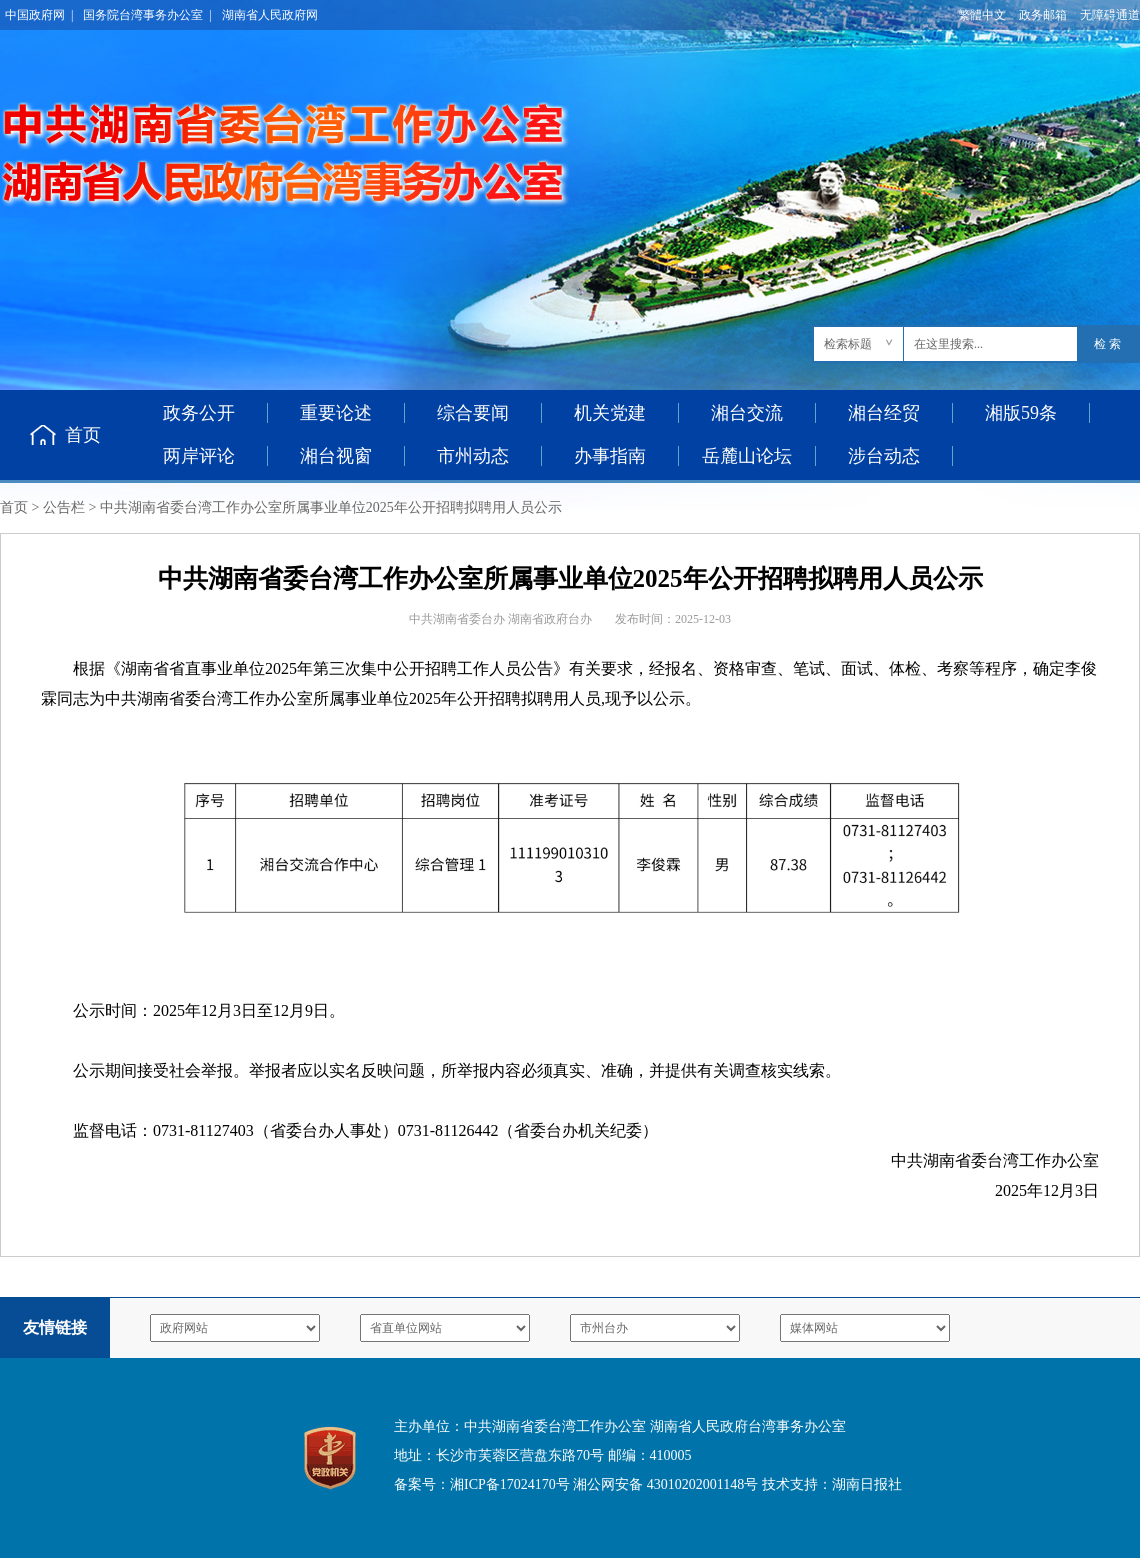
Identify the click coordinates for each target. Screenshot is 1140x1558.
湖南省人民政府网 (270, 15)
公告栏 (64, 507)
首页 (83, 435)
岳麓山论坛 (747, 456)
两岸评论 (199, 456)
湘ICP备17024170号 (510, 1484)
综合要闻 (473, 413)
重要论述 (336, 413)
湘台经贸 (884, 413)
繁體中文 (982, 15)
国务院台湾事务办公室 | (147, 15)
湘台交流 (747, 413)
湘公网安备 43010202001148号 (665, 1484)
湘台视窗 (336, 456)
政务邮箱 (1043, 15)
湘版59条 (1021, 413)
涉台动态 (884, 456)
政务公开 (199, 413)
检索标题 (848, 344)
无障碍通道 (1110, 15)
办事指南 (610, 456)
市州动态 (473, 456)
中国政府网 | (39, 15)
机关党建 (610, 413)
